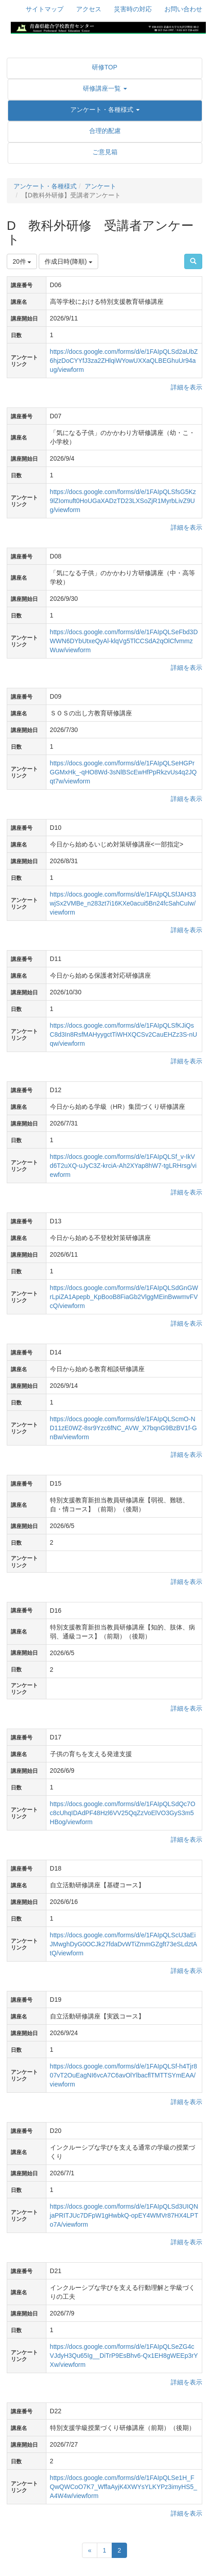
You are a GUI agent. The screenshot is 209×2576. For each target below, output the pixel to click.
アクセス (88, 9)
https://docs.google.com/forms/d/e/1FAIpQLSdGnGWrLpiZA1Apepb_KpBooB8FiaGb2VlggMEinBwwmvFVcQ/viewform (124, 1296)
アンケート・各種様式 (45, 186)
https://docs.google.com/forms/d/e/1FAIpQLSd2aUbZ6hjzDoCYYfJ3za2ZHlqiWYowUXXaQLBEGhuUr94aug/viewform (124, 360)
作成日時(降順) (68, 261)
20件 (22, 261)
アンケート (100, 186)
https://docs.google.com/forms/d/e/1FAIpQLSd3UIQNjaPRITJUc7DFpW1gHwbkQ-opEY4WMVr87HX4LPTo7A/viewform (124, 2215)
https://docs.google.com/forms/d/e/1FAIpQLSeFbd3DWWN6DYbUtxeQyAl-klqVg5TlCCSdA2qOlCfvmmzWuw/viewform (124, 641)
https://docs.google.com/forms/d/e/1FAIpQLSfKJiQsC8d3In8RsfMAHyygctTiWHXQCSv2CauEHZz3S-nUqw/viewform (123, 1034)
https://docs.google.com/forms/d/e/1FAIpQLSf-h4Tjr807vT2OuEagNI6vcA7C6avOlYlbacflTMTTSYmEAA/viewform (123, 2075)
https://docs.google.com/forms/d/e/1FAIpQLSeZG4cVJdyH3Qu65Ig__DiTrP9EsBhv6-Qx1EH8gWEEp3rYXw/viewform (124, 2355)
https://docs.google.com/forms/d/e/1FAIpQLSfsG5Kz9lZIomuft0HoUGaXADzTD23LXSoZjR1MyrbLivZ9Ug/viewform (123, 500)
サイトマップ (45, 9)
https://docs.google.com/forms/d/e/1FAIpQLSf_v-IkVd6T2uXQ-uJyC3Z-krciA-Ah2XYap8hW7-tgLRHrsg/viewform (123, 1165)
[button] (105, 88)
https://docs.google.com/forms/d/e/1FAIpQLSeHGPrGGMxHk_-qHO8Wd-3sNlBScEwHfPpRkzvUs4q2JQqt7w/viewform (123, 772)
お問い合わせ (183, 9)
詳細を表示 (186, 387)
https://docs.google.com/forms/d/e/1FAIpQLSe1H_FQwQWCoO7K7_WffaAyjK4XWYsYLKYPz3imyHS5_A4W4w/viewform (123, 2486)
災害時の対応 (133, 9)
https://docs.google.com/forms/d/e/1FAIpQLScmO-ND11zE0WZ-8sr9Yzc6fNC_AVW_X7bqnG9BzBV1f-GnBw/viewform (123, 1428)
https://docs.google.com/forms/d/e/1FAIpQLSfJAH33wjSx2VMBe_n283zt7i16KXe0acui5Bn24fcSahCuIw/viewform (123, 903)
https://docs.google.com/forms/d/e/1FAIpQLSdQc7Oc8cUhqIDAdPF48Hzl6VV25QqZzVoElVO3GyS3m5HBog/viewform (122, 1813)
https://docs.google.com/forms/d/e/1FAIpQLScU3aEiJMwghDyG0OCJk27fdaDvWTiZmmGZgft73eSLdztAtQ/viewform (123, 1944)
